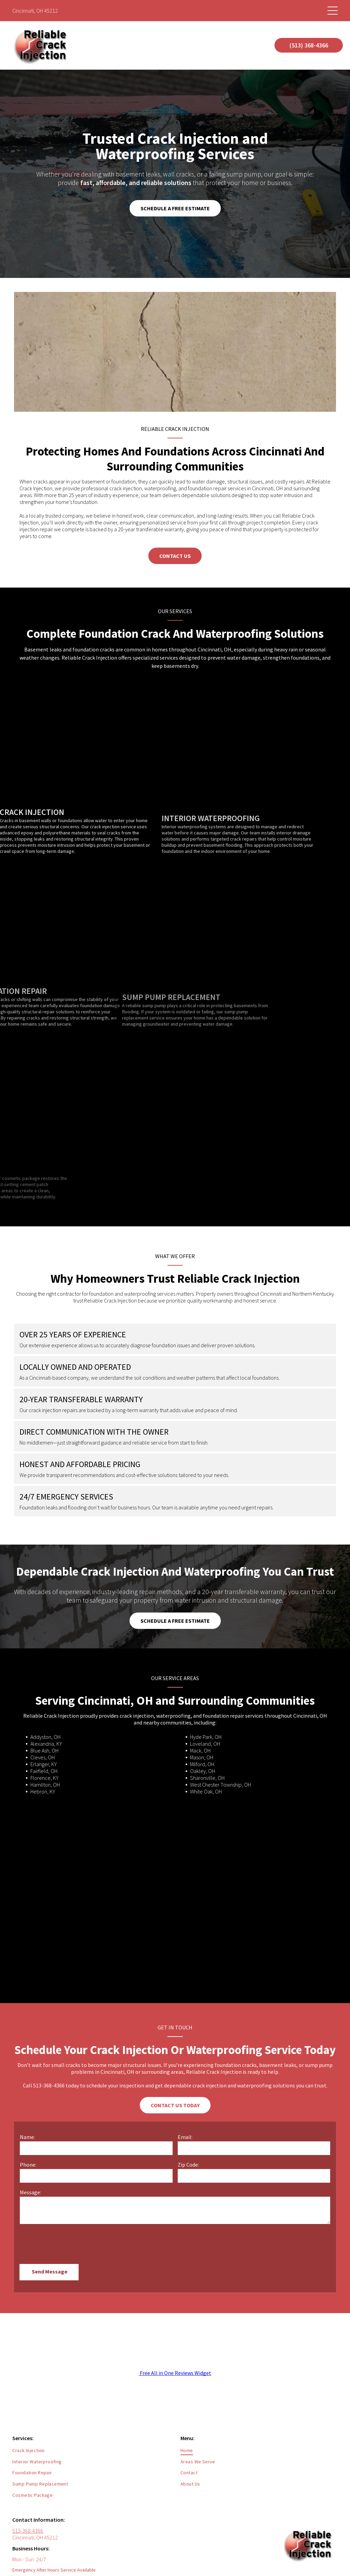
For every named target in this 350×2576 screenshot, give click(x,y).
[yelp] (332, 2556)
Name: (27, 2137)
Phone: (28, 2164)
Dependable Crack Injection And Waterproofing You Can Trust (175, 1571)
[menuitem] (91, 2419)
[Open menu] (332, 10)
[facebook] (318, 2556)
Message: (30, 2192)
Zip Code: (188, 2164)
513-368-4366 (27, 2498)
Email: (185, 2137)
